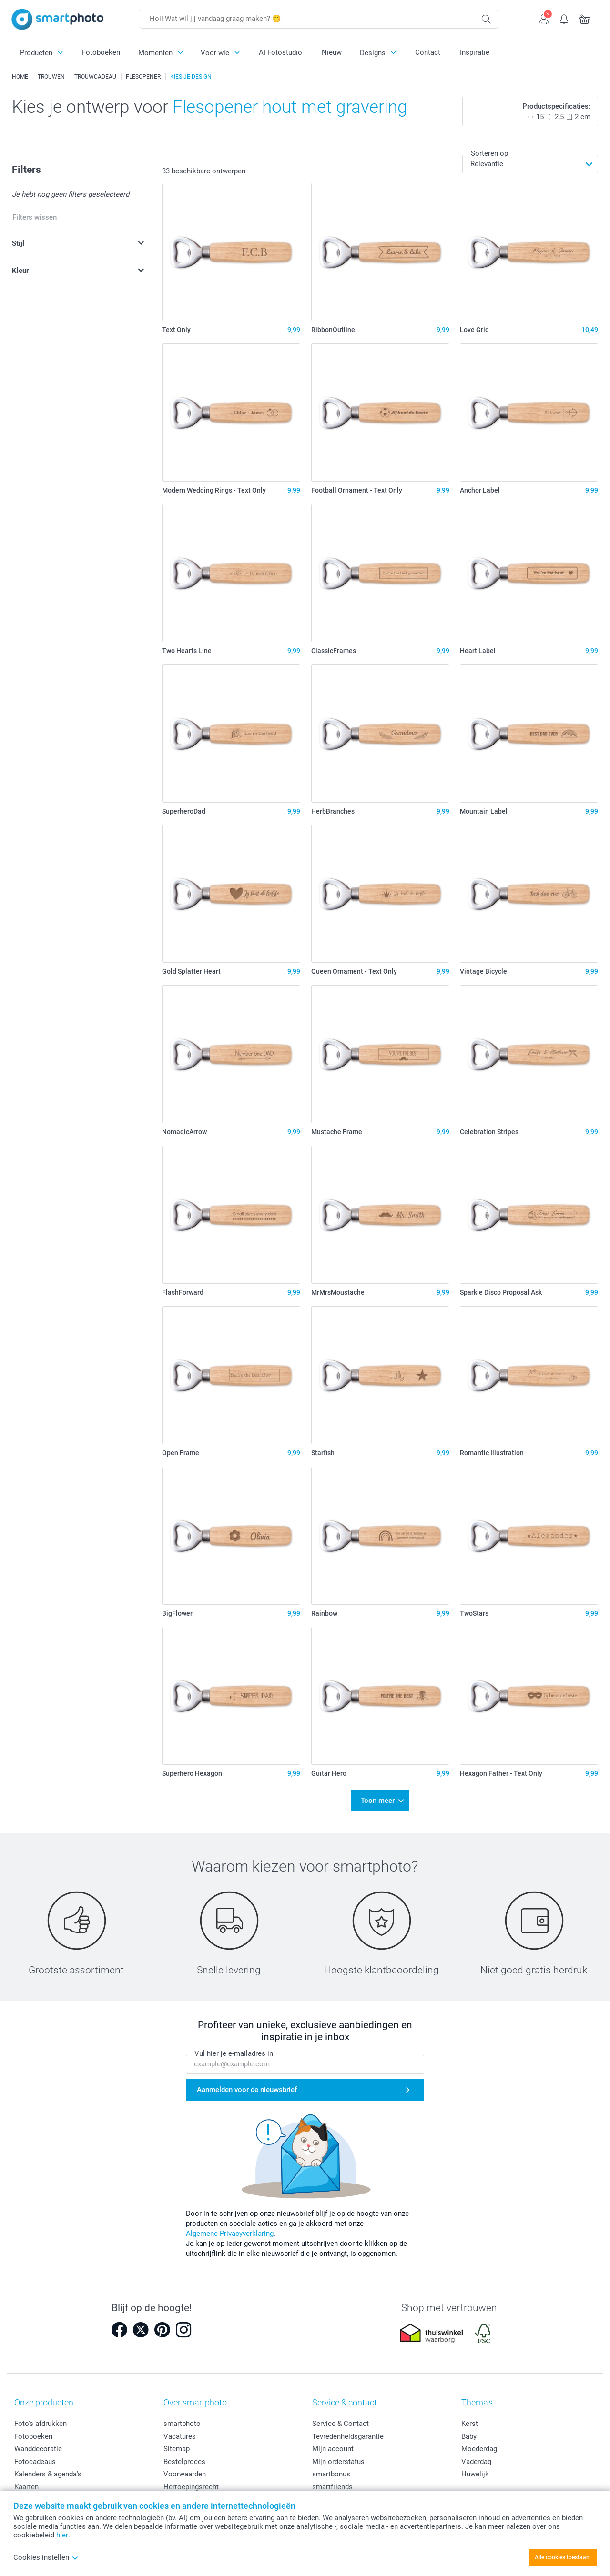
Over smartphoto (195, 2396)
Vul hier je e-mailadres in (233, 2047)
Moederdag (479, 2442)
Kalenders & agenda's (47, 2468)
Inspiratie (474, 52)
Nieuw (332, 52)
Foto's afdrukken (40, 2417)
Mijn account (333, 2442)
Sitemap (176, 2442)
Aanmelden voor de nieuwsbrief (247, 2084)
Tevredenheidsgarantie (348, 2430)
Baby (469, 2430)
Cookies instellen (46, 2557)
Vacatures (179, 2430)
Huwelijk (475, 2468)
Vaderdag (476, 2455)
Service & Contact (340, 2417)
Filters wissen (34, 217)
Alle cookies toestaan (562, 2557)
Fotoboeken (101, 52)
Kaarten (26, 2480)
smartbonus (331, 2468)
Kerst (469, 2417)
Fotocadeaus (35, 2455)
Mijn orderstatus (338, 2455)
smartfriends (332, 2480)
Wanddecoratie (38, 2442)
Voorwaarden (184, 2468)
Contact (427, 52)
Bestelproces (184, 2455)
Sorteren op (489, 153)
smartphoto (182, 2417)
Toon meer (378, 1797)
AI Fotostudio (280, 52)
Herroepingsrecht (191, 2480)
